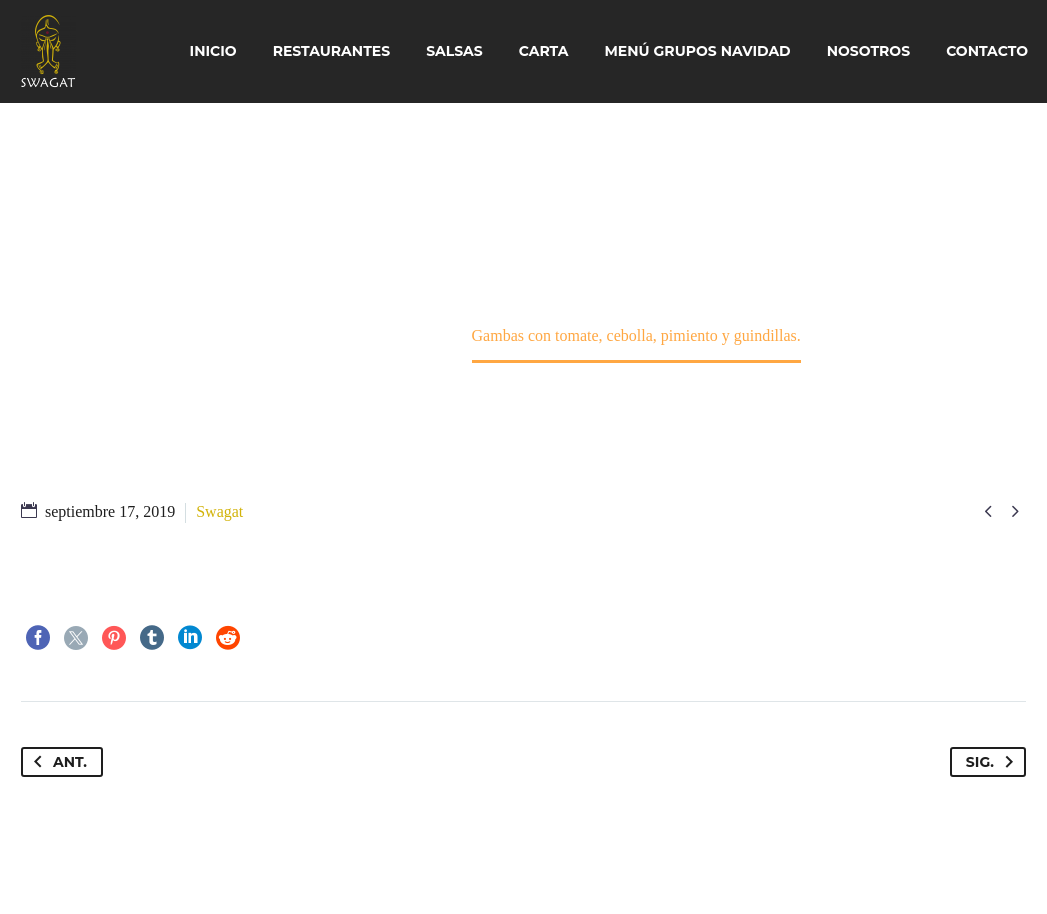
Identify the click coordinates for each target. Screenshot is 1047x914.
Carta (544, 51)
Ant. (56, 762)
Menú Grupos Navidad (698, 51)
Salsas (454, 51)
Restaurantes (332, 51)
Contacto (987, 51)
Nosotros (868, 51)
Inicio (213, 51)
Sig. (993, 762)
